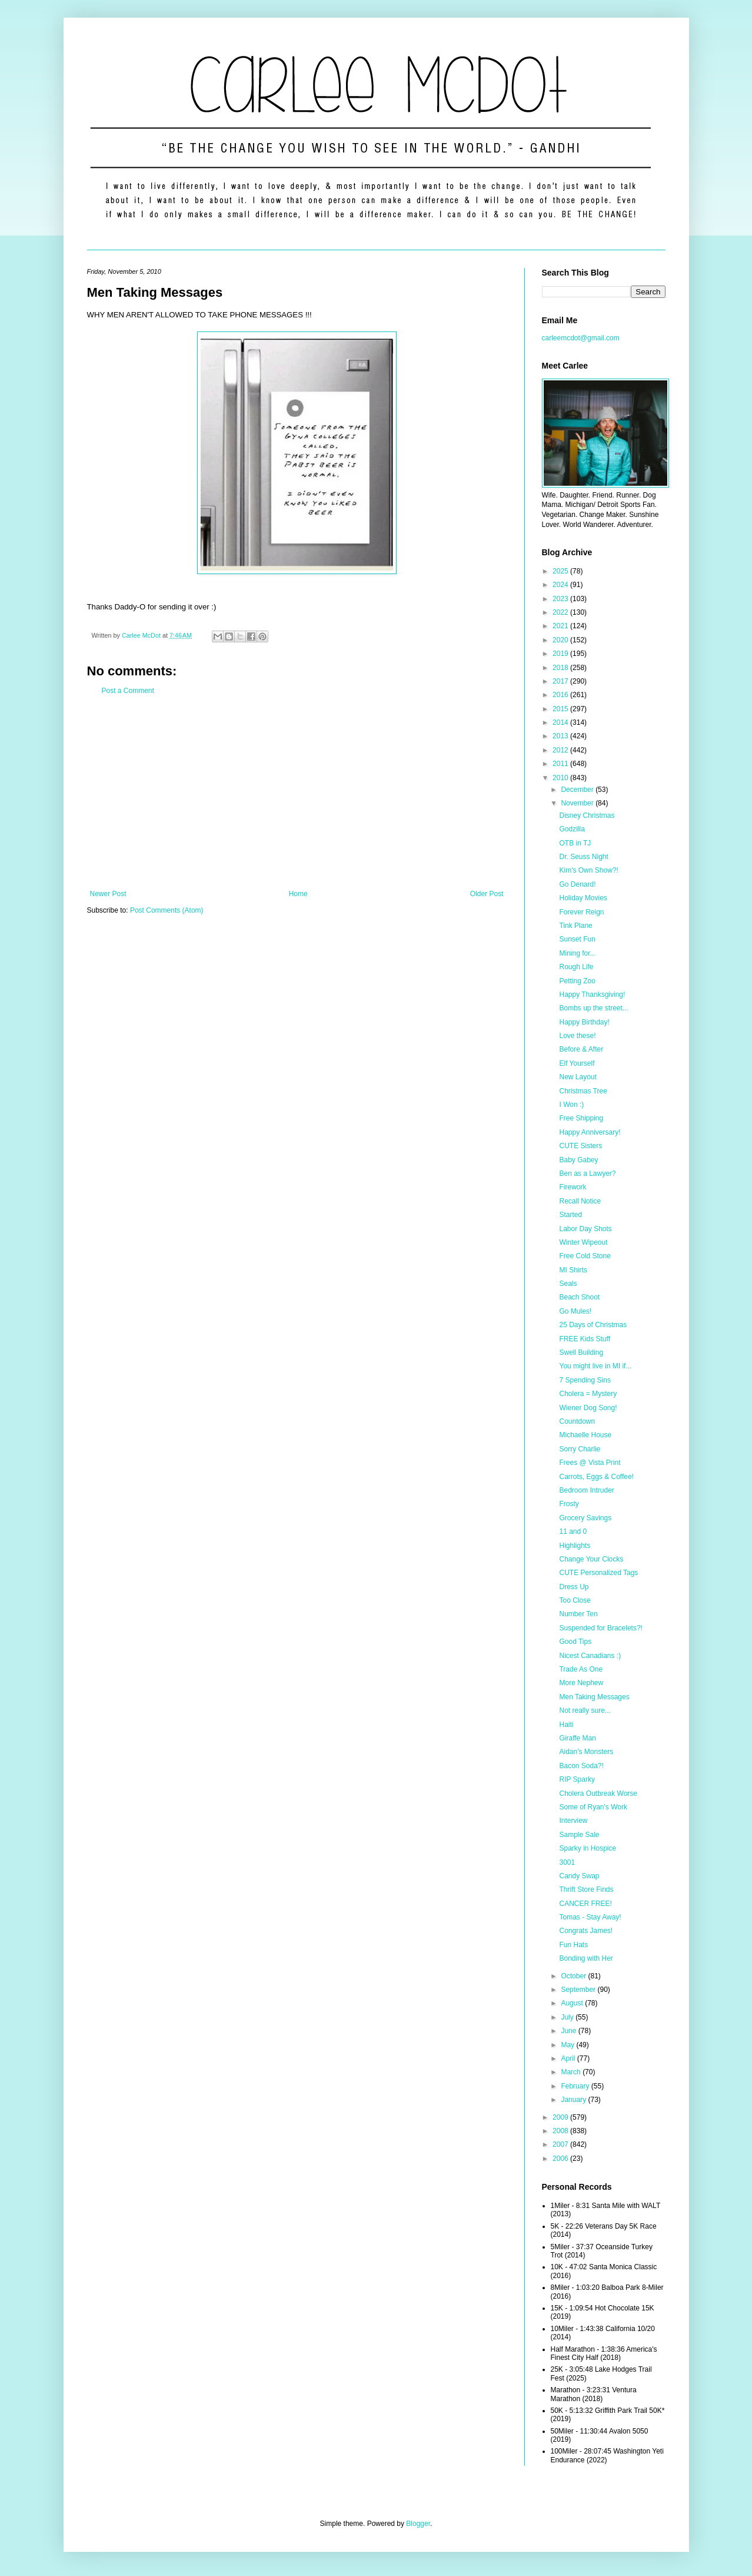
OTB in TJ (575, 843)
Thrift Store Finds (586, 1889)
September (579, 1989)
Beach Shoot (579, 1297)
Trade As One (581, 1669)
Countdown (577, 1421)
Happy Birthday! (584, 1022)
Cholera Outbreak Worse (598, 1793)
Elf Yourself (576, 1063)
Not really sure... (584, 1710)
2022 (561, 612)
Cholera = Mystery (588, 1394)
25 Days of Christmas (593, 1325)
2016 (561, 695)
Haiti (566, 1724)
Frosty (568, 1504)
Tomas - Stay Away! (590, 1917)
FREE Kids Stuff (584, 1339)
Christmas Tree (583, 1091)
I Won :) (571, 1104)
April (569, 2058)
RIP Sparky (576, 1779)
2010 (561, 778)
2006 (561, 2158)
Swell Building (581, 1352)
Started (570, 1215)
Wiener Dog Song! (588, 1408)
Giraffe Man (577, 1738)
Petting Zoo (577, 981)
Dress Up (573, 1587)
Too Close (574, 1600)
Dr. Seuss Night (583, 857)
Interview (573, 1820)
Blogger (418, 2523)
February (576, 2086)
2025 (561, 571)
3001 (567, 1862)
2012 (561, 750)
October (574, 1976)
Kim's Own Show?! (588, 870)
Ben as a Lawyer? (587, 1173)
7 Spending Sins (584, 1380)
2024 (561, 585)
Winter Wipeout (583, 1242)
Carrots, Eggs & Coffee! (596, 1477)
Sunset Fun (577, 939)
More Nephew (581, 1683)
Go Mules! (575, 1311)
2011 (561, 764)
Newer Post (108, 894)
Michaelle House (585, 1435)
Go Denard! (577, 884)
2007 (561, 2144)
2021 (561, 626)
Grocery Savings (585, 1518)
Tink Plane (575, 925)
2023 (561, 599)
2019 (561, 653)
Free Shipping (581, 1118)
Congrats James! (586, 1931)
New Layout (577, 1077)
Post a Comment (128, 691)
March (572, 2072)
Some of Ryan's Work (593, 1807)
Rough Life (576, 967)
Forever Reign (581, 912)
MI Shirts (573, 1270)
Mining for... (577, 953)
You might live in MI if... (595, 1366)
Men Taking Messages (594, 1697)
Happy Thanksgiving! (592, 994)
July (568, 2017)
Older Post (487, 894)
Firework (572, 1187)
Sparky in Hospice (587, 1848)
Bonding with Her (586, 1958)
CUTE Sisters (580, 1146)
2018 (561, 668)
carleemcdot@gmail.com (581, 338)
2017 (561, 681)
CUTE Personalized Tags (598, 1573)
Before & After (581, 1049)
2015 (561, 709)
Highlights (574, 1545)
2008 (561, 2131)
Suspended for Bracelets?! (600, 1628)
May (568, 2045)
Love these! (577, 1036)
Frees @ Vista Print (589, 1462)
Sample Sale (579, 1835)
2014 (561, 722)
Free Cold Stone (584, 1256)
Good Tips (575, 1641)
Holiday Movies (583, 898)
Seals (568, 1283)
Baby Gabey (578, 1160)
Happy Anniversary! (589, 1132)
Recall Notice (580, 1201)
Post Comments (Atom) (167, 910)
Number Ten (578, 1614)
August (573, 2003)
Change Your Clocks (591, 1559)
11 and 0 (573, 1531)
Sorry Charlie (579, 1449)
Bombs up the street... (593, 1008)
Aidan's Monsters (586, 1752)
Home (298, 894)
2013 (561, 736)
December (578, 789)
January (574, 2100)
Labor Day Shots (585, 1229)
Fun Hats (573, 1945)
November (578, 803)
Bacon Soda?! (581, 1766)
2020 (561, 640)
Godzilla (571, 829)
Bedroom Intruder (586, 1490)
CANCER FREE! (585, 1903)
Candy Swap (579, 1876)
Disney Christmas (586, 815)
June (569, 2031)
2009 (561, 2117)
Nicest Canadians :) (590, 1656)
